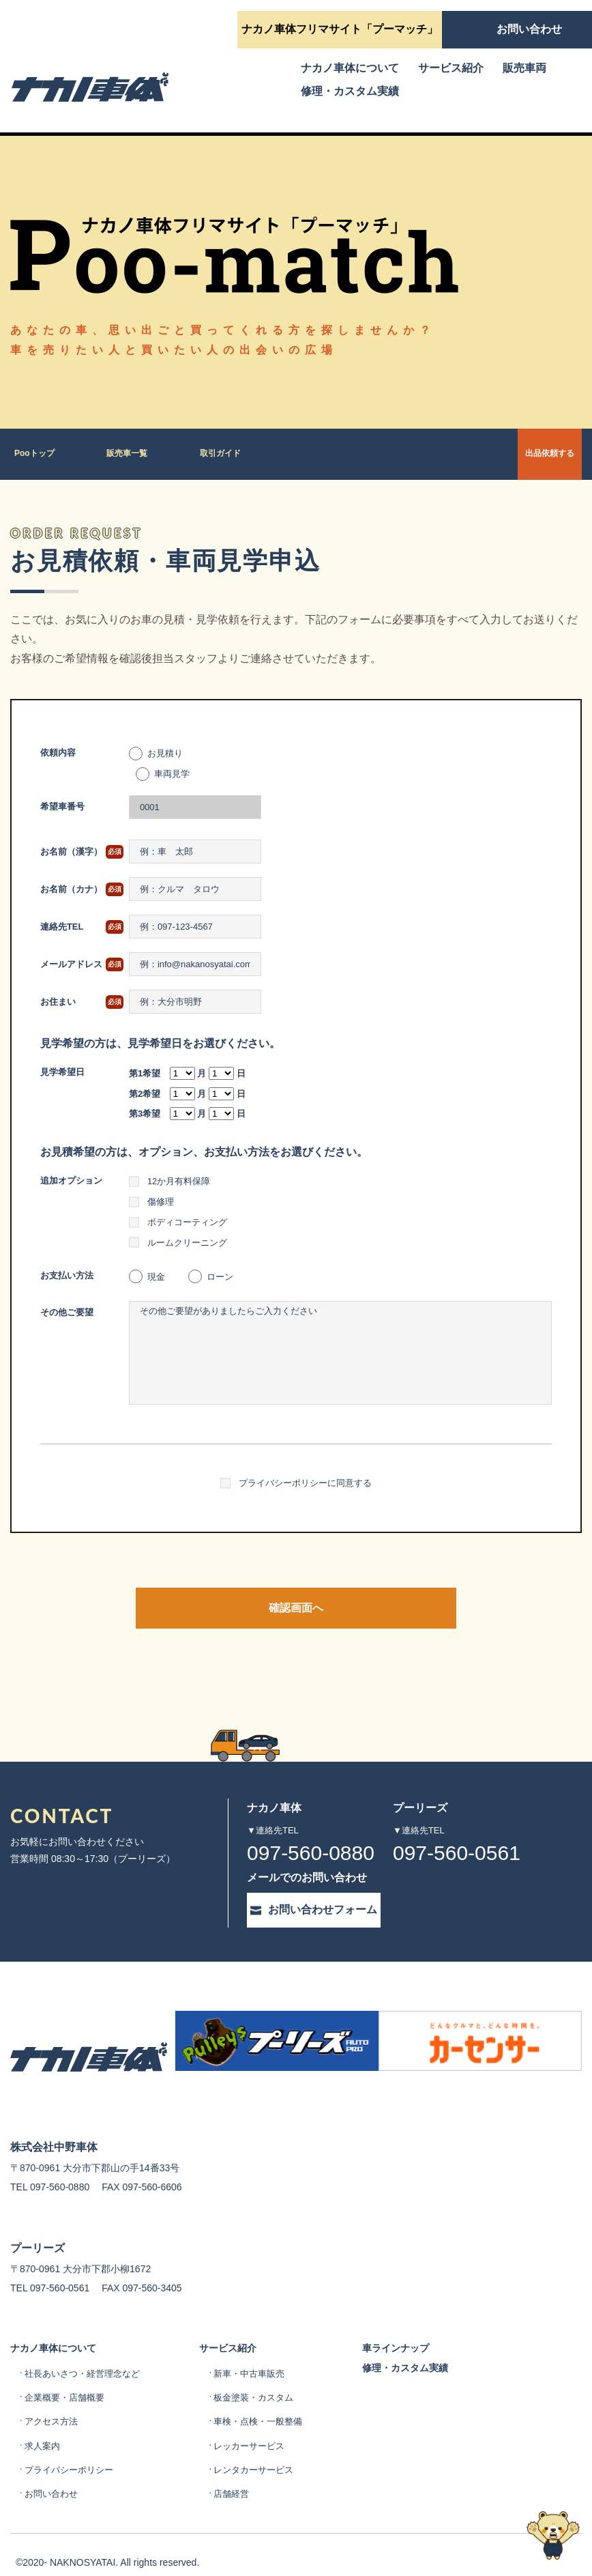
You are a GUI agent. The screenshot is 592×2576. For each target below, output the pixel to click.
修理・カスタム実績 (350, 91)
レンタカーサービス (266, 2447)
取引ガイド (233, 453)
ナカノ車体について (350, 68)
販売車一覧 (135, 453)
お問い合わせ (53, 2470)
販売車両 (524, 68)
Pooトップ (36, 453)
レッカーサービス (261, 2422)
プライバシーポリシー (72, 2447)
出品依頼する (510, 453)
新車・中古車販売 (261, 2350)
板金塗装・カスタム (266, 2374)
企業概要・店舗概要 (67, 2374)
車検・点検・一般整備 (271, 2398)
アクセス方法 (53, 2398)
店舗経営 (242, 2470)
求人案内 (44, 2422)
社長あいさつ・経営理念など (87, 2350)
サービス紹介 (451, 68)
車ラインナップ (417, 2315)
